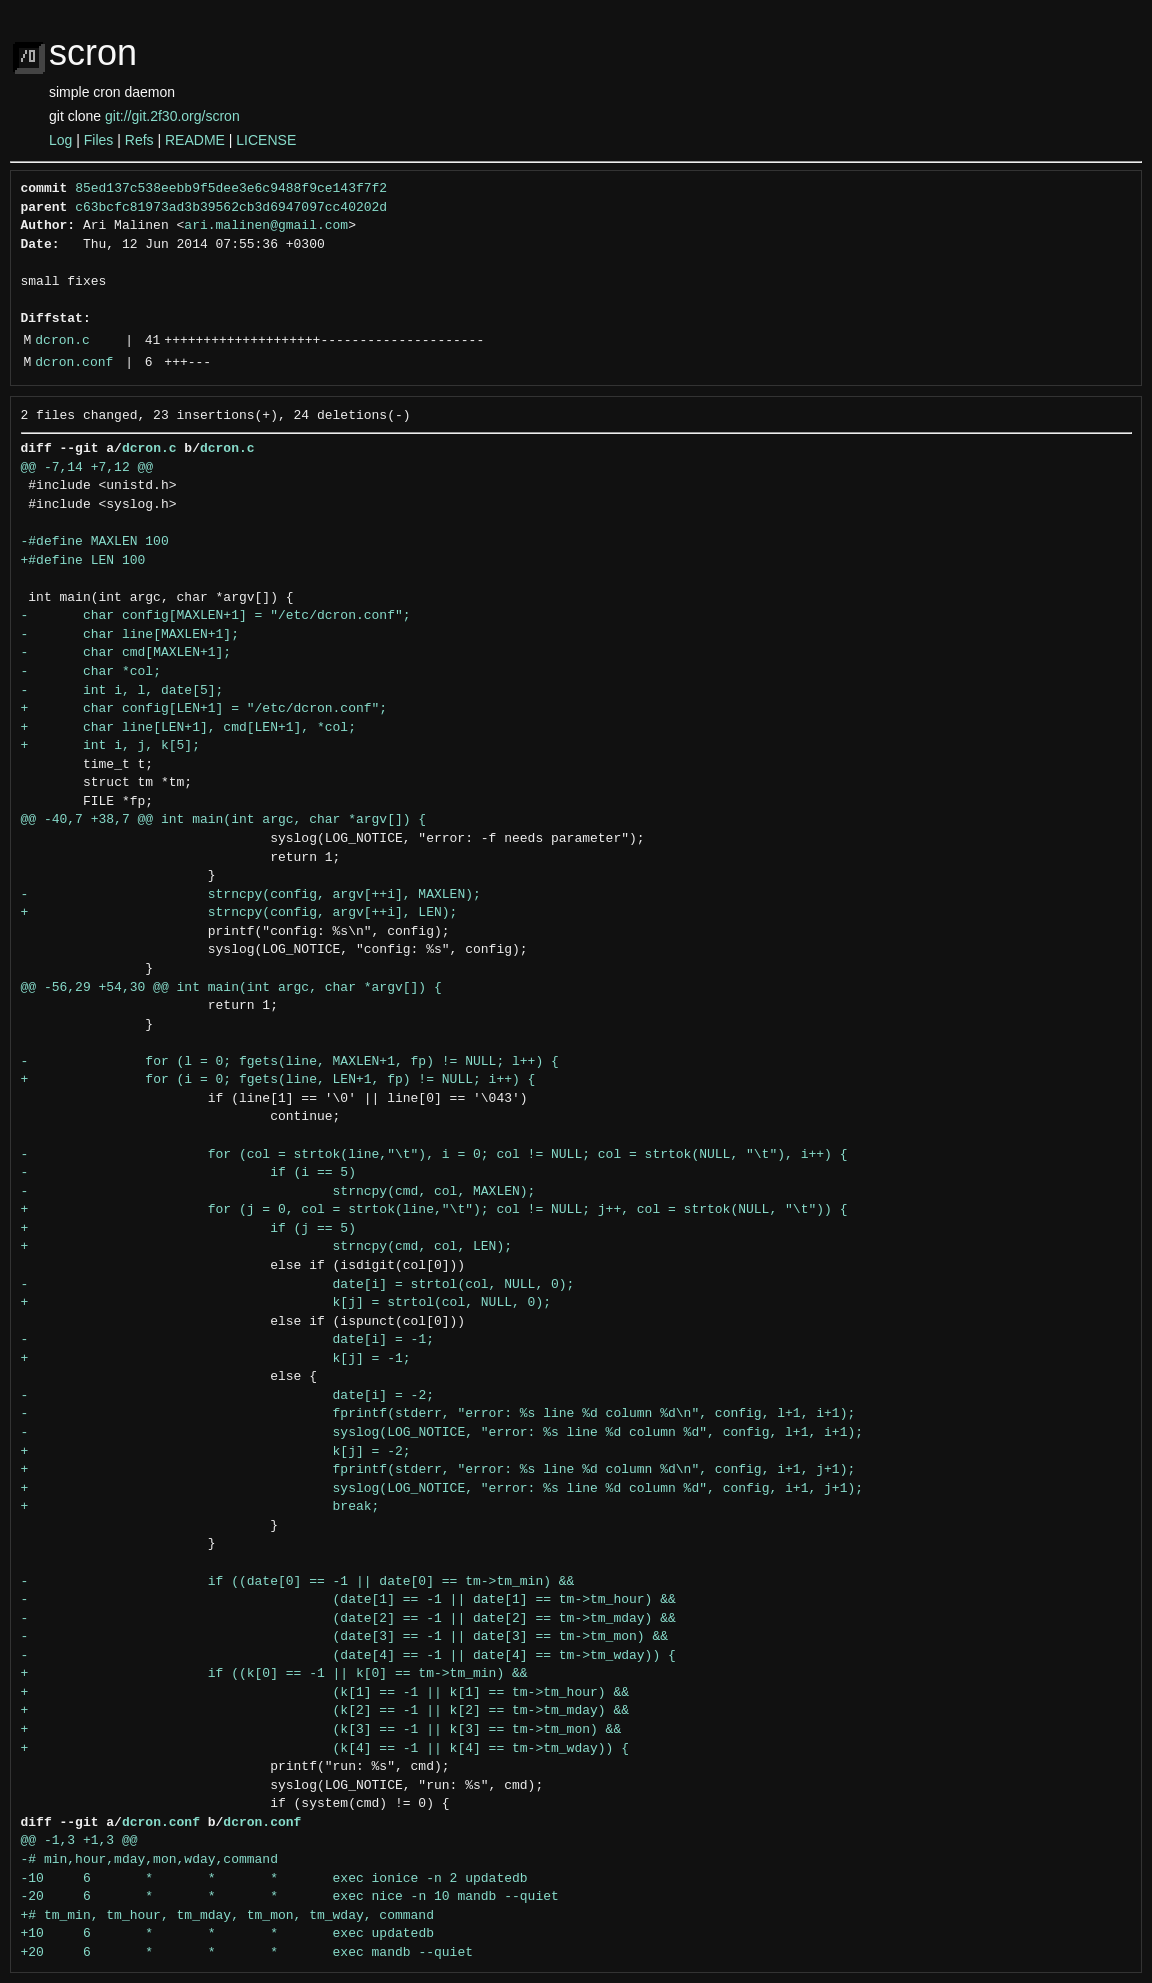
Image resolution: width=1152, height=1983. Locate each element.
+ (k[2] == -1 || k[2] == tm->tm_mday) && (325, 1711)
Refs (139, 140)
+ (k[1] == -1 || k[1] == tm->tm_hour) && (325, 1693)
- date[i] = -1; (227, 1340)
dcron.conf (74, 363)
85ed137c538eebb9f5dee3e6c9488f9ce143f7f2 (231, 189)
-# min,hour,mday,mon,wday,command (149, 1860)
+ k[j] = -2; (216, 1452)
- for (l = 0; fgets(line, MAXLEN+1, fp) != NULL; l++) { (290, 1062)
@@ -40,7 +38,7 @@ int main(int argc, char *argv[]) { (224, 820)
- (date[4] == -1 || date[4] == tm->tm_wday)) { (348, 1656)
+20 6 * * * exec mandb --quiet (247, 1953)
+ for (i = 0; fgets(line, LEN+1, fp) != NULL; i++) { (278, 1080)
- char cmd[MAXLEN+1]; (126, 653)
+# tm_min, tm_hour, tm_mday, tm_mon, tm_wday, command (227, 1916)
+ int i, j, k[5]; (110, 746)
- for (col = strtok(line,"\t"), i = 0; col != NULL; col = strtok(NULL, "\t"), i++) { (434, 1155)
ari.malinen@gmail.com (266, 226)
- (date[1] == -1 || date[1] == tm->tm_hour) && (348, 1600)
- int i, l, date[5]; (122, 691)
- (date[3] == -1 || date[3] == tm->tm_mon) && (344, 1637)
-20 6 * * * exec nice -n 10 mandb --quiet (290, 1897)
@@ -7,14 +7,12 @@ (87, 468)
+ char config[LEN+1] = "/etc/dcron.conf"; (204, 709)
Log (60, 140)
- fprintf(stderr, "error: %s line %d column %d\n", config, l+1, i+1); (438, 1414)
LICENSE (266, 140)
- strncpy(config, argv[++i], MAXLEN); (251, 895)
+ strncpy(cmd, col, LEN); (266, 1247)
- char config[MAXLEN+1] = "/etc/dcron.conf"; (216, 616)
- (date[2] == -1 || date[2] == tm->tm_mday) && (348, 1619)
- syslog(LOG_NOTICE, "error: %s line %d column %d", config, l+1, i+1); (442, 1433)
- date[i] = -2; (227, 1396)
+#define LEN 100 (83, 561)
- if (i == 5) (188, 1173)
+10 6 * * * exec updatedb (227, 1934)
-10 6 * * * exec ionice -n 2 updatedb (274, 1879)
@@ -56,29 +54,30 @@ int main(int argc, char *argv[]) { (231, 988)
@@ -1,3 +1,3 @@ (79, 1841)
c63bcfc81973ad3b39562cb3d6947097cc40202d (231, 208)
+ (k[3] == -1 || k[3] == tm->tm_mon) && (321, 1730)
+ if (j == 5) (188, 1229)
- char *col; (91, 672)
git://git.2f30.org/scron (172, 116)
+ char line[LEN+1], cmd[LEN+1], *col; (188, 728)
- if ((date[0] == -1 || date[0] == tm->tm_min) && (298, 1582)
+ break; (200, 1507)
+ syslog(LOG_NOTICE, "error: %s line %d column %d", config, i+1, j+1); (442, 1489)
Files (99, 140)
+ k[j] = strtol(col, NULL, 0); (286, 1303)
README (195, 140)
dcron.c (62, 341)
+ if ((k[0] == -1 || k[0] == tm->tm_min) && (274, 1674)
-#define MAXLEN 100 (95, 542)
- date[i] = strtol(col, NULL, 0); (298, 1285)
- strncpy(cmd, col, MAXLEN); (278, 1192)
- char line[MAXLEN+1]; (130, 635)
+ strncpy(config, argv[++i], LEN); (239, 913)
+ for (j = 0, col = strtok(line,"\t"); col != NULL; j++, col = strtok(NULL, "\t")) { (434, 1210)
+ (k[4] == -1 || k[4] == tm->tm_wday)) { (325, 1749)
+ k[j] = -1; (216, 1359)
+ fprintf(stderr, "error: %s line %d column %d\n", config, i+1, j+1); (438, 1470)
